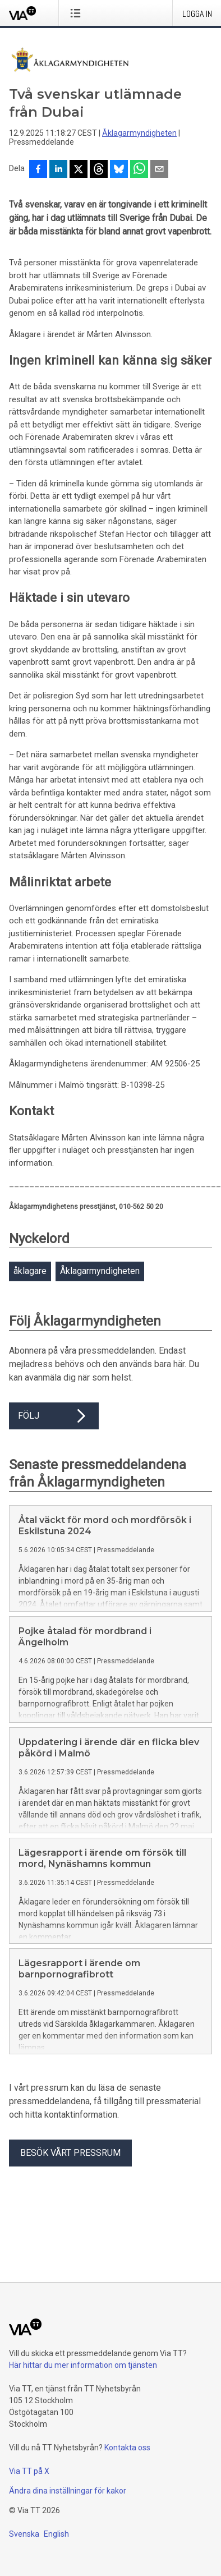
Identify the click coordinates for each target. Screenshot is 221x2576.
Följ (54, 1415)
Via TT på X (29, 2471)
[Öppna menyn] (77, 13)
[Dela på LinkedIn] (58, 170)
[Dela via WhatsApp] (139, 170)
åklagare (30, 1271)
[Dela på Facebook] (38, 170)
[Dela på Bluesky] (119, 170)
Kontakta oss (127, 2447)
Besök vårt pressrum (70, 2152)
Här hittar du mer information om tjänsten (83, 2365)
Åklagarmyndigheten (139, 132)
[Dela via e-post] (159, 170)
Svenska (24, 2533)
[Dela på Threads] (99, 170)
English (56, 2533)
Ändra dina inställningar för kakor (67, 2490)
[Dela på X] (79, 170)
